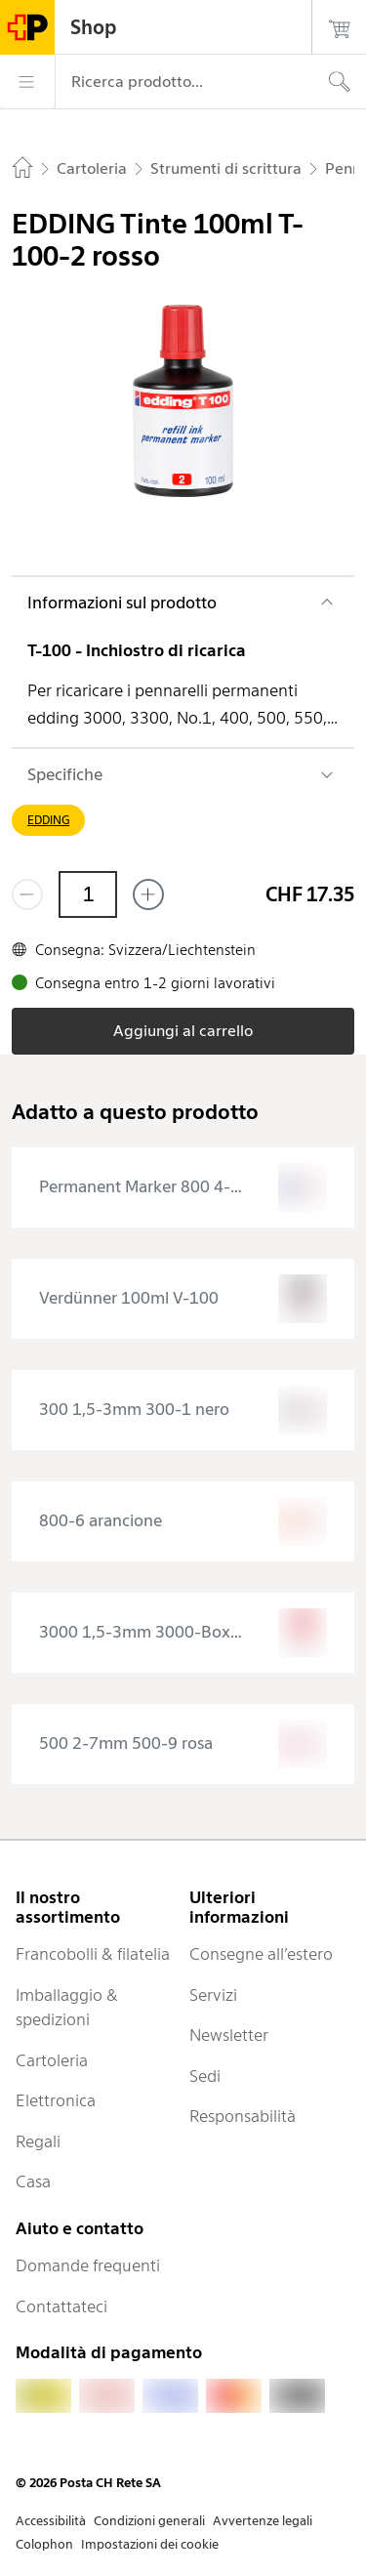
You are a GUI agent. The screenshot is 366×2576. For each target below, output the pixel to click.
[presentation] (183, 1187)
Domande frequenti (88, 2265)
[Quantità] (88, 894)
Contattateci (61, 2306)
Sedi (205, 2076)
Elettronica (56, 2100)
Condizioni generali (149, 2521)
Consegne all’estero (261, 1954)
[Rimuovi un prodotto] (27, 894)
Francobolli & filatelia (93, 1954)
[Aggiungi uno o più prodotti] (148, 894)
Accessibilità (51, 2521)
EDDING (48, 819)
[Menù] (27, 82)
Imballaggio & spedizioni (67, 2007)
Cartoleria (52, 2060)
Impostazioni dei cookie (150, 2544)
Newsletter (228, 2035)
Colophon (44, 2544)
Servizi (213, 1995)
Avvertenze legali (262, 2521)
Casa (33, 2181)
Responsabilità (242, 2116)
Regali (38, 2141)
